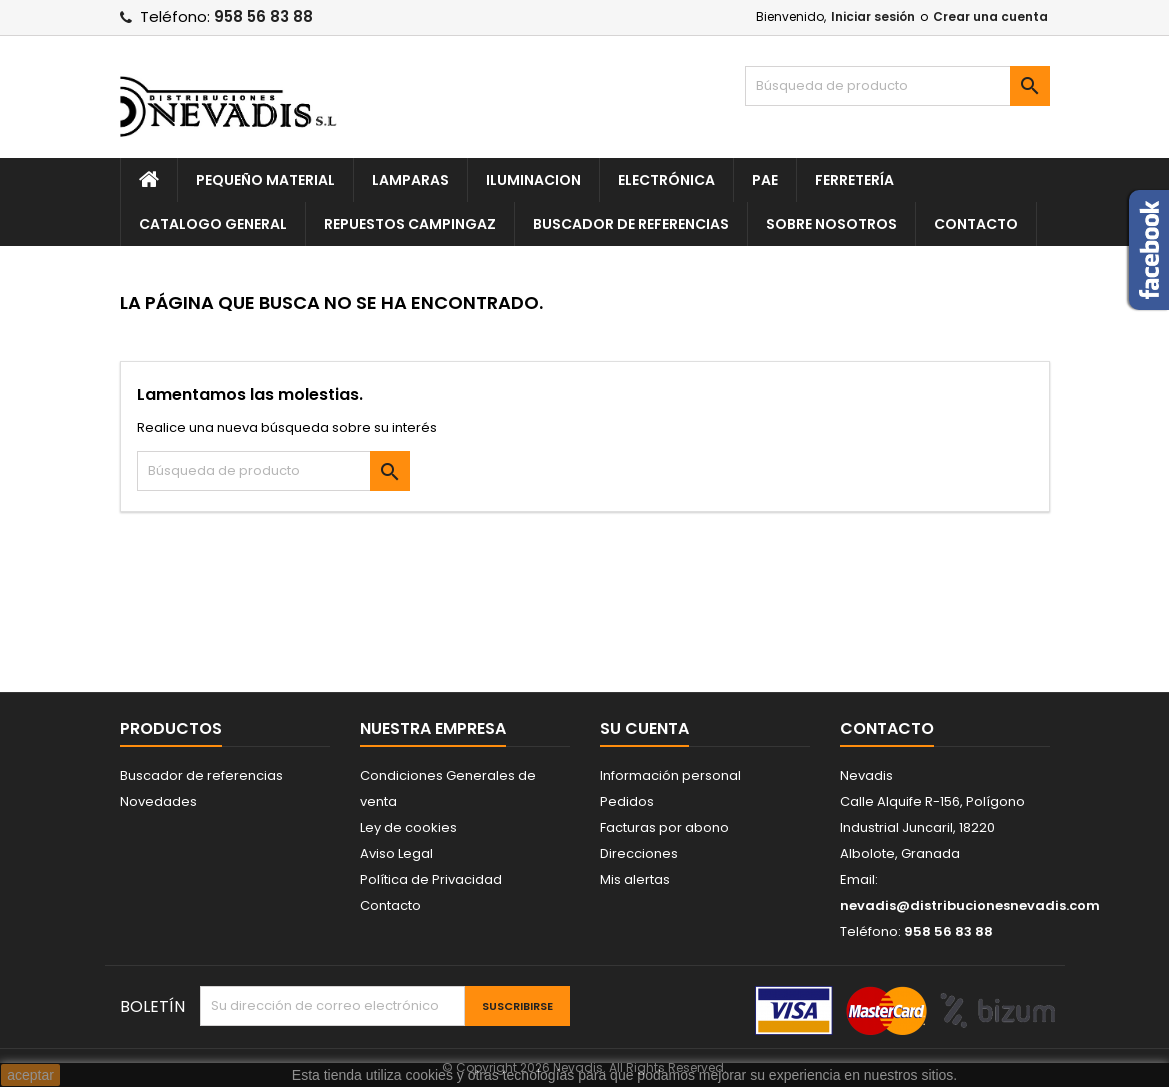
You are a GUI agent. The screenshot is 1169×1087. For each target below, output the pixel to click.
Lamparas (410, 180)
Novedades (158, 801)
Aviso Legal (396, 853)
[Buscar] (897, 86)
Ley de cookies (408, 827)
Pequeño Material (265, 180)
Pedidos (627, 801)
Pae (765, 180)
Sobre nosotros (831, 224)
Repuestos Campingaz (410, 224)
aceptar (30, 1075)
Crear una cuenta (990, 16)
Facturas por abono (664, 827)
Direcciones (639, 853)
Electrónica (666, 180)
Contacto (976, 224)
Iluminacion (533, 180)
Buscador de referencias (631, 224)
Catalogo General (213, 224)
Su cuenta (644, 728)
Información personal (670, 775)
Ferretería (854, 180)
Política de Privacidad (431, 879)
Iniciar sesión (873, 16)
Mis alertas (635, 879)
